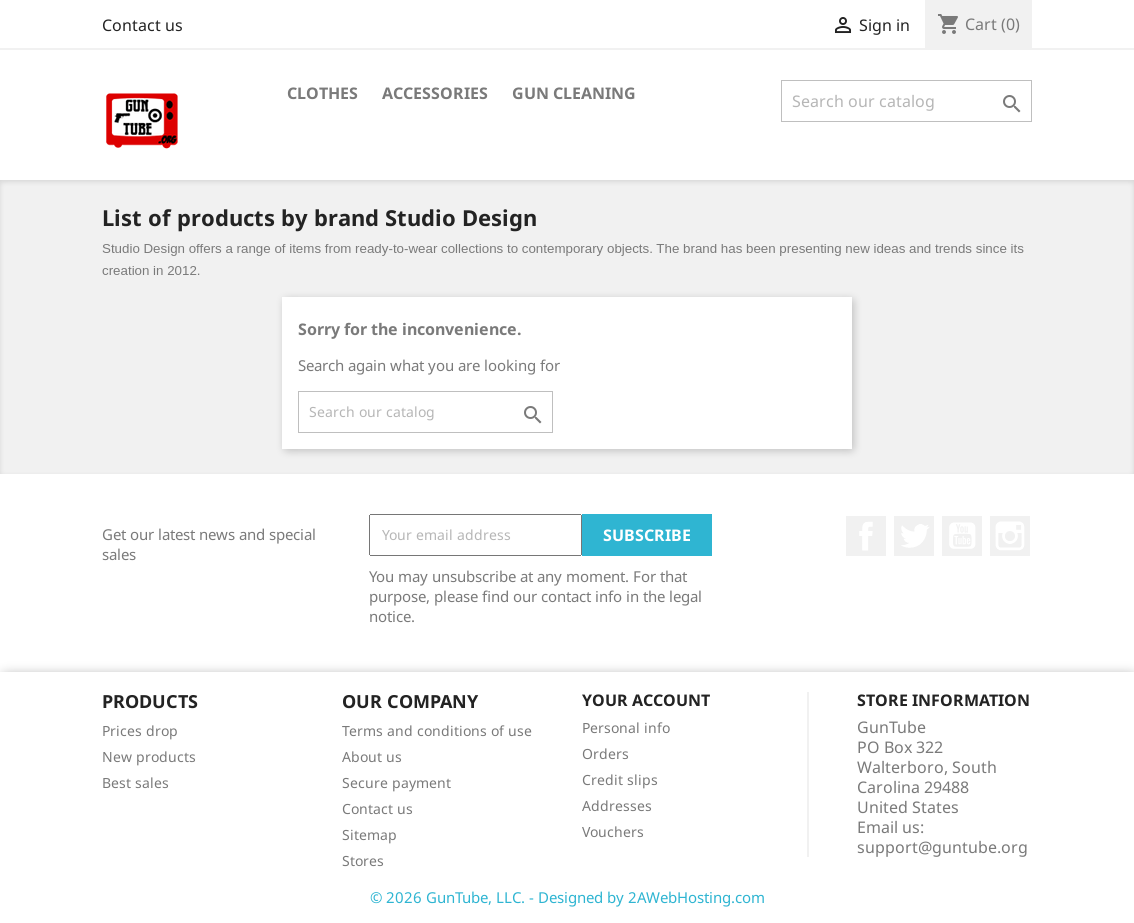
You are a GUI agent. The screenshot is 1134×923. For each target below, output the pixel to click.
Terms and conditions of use (437, 730)
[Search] (906, 101)
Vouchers (613, 831)
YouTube (962, 536)
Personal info (626, 727)
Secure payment (396, 782)
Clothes (322, 93)
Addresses (617, 805)
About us (372, 756)
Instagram (1010, 536)
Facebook (866, 536)
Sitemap (369, 834)
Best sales (135, 782)
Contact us (142, 25)
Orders (605, 753)
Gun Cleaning (574, 93)
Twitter (914, 536)
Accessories (435, 93)
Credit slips (620, 779)
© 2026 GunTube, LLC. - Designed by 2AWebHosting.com (567, 897)
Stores (363, 860)
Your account (646, 700)
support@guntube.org (942, 847)
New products (149, 756)
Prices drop (140, 730)
